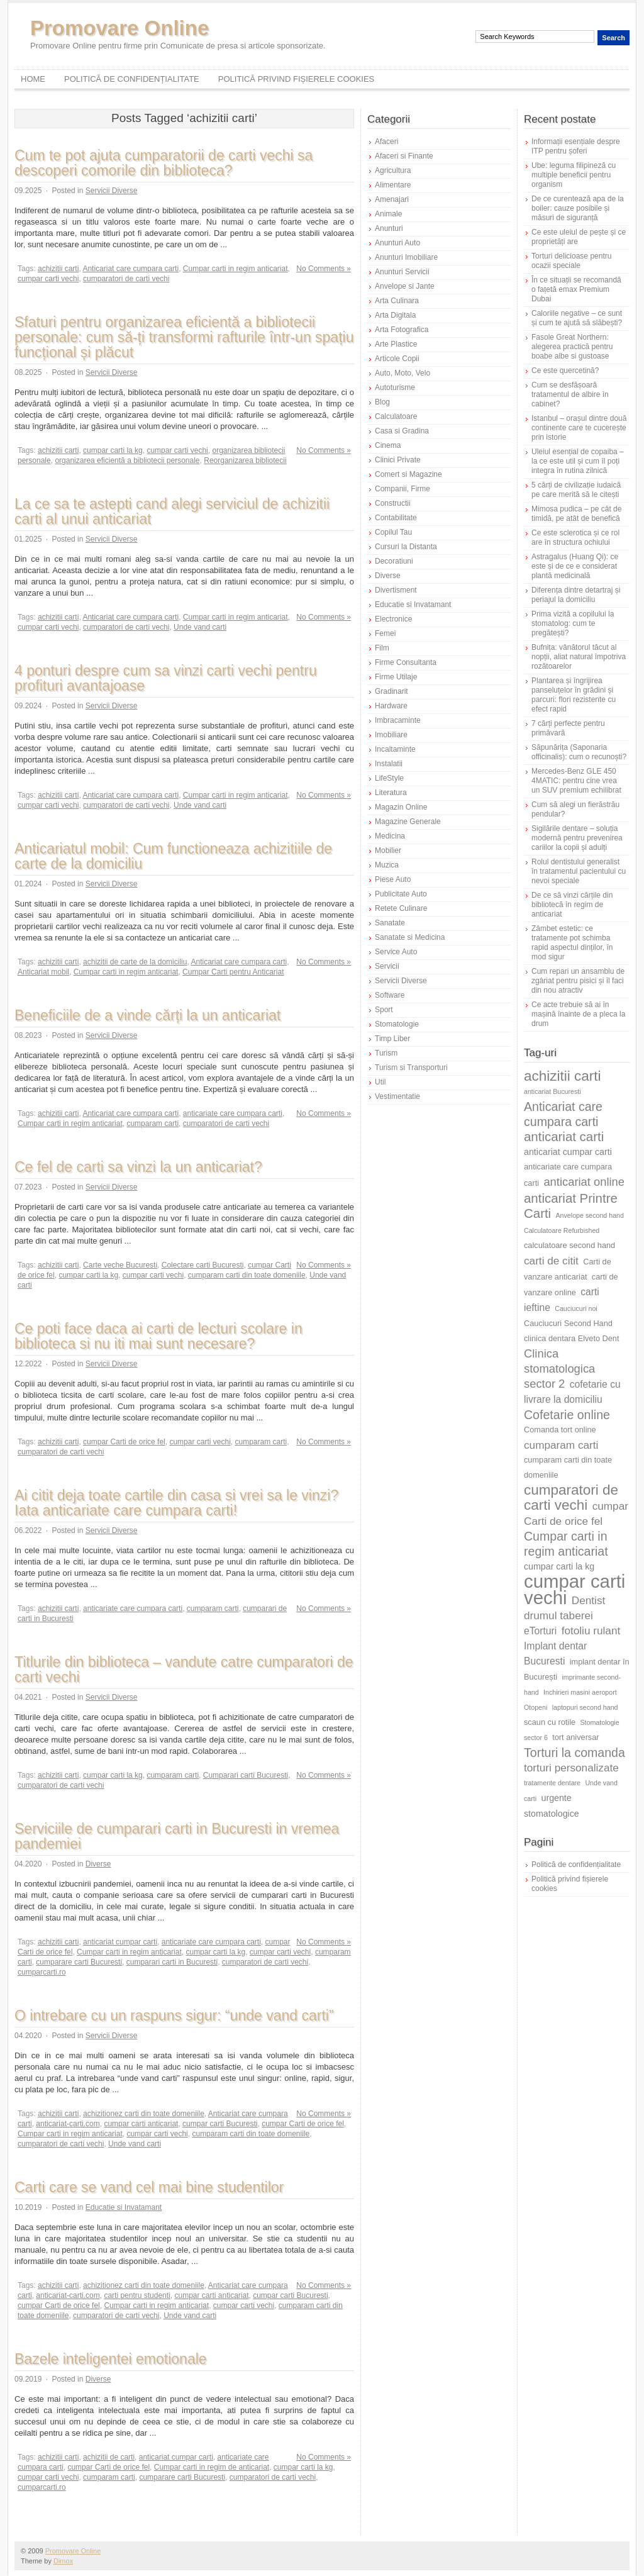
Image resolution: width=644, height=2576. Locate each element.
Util (380, 1082)
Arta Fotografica (401, 329)
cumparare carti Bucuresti (79, 1962)
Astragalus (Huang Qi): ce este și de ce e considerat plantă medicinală (574, 566)
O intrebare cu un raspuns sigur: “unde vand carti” (174, 2015)
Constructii (393, 503)
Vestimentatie (397, 1096)
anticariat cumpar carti (120, 1942)
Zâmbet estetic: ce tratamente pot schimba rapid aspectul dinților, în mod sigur (572, 942)
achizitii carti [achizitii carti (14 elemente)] (562, 1076)
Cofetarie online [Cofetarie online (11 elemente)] (567, 1415)
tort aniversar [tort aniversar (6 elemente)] (575, 1737)
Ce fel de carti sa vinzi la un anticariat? (138, 1167)
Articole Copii (397, 358)
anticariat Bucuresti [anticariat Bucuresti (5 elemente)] (552, 1091)
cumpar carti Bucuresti (219, 2123)
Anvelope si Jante (405, 286)
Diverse (98, 1864)
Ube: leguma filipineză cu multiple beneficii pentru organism (573, 175)
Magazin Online (401, 807)
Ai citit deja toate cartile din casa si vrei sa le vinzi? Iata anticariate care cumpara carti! (176, 1503)
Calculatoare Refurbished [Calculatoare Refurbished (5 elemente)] (561, 1230)
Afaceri (386, 141)
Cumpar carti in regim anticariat (235, 268)
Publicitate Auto (401, 893)
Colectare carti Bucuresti (203, 1265)
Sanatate (390, 922)
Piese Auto (393, 879)
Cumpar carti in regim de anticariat (211, 2467)
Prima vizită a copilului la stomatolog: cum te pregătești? (572, 623)
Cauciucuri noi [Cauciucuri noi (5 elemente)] (576, 1308)
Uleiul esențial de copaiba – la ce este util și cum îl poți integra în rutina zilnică (577, 461)
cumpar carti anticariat (141, 2123)
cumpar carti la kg (113, 450)
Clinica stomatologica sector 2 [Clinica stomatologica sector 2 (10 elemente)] (559, 1368)
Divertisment (396, 590)
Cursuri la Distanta (406, 546)
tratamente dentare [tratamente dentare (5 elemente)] (552, 1783)
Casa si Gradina (402, 431)
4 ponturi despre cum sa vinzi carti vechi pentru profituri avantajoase (165, 678)
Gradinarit (391, 691)
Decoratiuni (394, 561)
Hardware (391, 705)
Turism (386, 1053)
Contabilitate (396, 517)
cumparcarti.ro (42, 1972)
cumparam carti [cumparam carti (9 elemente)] (561, 1445)
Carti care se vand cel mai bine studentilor (149, 2187)
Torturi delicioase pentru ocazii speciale (571, 261)
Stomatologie (397, 1024)
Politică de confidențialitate (131, 79)
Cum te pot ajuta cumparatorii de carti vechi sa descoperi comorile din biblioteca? (163, 163)
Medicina (390, 836)
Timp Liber (392, 1038)
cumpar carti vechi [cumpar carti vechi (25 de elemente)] (574, 1589)
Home (33, 79)
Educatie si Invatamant (124, 2207)
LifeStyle (389, 778)
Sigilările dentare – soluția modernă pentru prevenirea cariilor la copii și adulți (577, 838)
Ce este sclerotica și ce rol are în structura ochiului (575, 537)
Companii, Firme (402, 488)
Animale (388, 213)
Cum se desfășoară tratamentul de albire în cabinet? (570, 394)
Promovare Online (119, 28)
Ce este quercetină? (565, 370)
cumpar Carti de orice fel (124, 1441)
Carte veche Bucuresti (120, 1265)
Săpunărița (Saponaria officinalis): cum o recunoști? (578, 752)
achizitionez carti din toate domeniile (143, 2113)
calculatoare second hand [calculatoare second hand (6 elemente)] (569, 1245)
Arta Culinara (397, 300)
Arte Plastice (396, 344)
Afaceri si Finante (404, 156)
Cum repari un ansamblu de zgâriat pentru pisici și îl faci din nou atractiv (578, 981)
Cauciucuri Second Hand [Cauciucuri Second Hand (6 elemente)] (568, 1323)
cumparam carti (152, 1123)
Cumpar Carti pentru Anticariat (233, 971)
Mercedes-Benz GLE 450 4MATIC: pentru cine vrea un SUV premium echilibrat (576, 781)
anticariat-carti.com (67, 2123)
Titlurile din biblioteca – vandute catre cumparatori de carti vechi (183, 1669)
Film (382, 648)
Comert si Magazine (408, 474)
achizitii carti (58, 268)
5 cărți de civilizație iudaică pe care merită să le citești (576, 490)
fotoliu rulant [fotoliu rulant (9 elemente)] (591, 1630)
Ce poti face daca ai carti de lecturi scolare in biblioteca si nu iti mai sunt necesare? (158, 1336)
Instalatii (388, 763)
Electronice (393, 619)
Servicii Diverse (112, 190)
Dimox (63, 2561)
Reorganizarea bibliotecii (245, 460)
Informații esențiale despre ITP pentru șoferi (575, 146)
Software (389, 995)
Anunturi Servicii (402, 271)
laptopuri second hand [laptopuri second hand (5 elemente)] (585, 1707)
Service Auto (396, 951)
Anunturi (389, 228)
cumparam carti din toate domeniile (247, 1275)
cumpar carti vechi (48, 278)
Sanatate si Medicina (410, 937)
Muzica (387, 865)
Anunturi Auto (397, 242)
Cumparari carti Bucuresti (245, 1775)
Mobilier (388, 850)
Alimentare (393, 185)
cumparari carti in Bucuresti (172, 1962)
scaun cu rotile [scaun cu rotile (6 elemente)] (549, 1722)
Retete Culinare (401, 908)
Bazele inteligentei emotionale (110, 2359)
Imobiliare (391, 734)
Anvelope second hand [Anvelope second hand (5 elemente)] (590, 1215)
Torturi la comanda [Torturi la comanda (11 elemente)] (574, 1752)
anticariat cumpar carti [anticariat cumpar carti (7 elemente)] (568, 1152)
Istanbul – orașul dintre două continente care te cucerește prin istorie (578, 428)
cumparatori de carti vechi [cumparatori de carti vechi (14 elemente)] (571, 1497)
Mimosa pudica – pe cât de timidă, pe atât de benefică (576, 514)
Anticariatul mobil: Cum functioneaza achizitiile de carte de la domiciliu (173, 856)
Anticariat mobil (43, 971)
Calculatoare (396, 416)
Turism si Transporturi (411, 1067)
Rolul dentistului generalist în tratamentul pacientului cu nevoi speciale (578, 871)
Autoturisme (395, 387)
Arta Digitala (395, 315)
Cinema (388, 445)
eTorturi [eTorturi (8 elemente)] (540, 1630)
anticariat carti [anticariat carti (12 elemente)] (564, 1136)
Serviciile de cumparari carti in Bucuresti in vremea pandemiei (176, 1836)
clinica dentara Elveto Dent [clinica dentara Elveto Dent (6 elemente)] (571, 1338)
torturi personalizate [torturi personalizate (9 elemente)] (571, 1767)
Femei (385, 633)
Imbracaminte (398, 720)
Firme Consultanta (405, 662)
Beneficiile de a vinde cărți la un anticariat (147, 1015)
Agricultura (393, 170)
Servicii (387, 966)
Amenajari (392, 199)
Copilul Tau (393, 532)
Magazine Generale (408, 821)
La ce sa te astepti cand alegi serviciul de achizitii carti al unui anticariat (172, 511)
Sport (384, 1009)
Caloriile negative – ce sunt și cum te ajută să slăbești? (576, 318)
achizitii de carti (109, 2457)
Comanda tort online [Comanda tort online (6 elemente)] (560, 1429)
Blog (382, 402)
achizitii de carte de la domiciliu (135, 961)
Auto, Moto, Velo (402, 373)
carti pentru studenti (137, 2295)
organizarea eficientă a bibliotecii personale (127, 460)
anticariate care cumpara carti (232, 1113)
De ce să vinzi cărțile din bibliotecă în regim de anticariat (572, 904)
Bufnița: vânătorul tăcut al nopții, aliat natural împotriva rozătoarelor (578, 657)
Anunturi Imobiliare (406, 257)
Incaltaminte (395, 749)
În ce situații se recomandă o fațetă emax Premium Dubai (576, 289)
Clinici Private (398, 459)
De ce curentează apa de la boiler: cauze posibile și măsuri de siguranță (577, 208)
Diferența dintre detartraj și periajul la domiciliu (575, 595)
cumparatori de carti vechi (126, 278)
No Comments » (323, 268)
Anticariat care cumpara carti (130, 268)
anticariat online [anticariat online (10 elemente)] (584, 1181)
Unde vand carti (200, 627)
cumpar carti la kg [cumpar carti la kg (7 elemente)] (559, 1566)
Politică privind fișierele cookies (296, 79)
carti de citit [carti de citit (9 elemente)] (551, 1260)
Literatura (391, 792)
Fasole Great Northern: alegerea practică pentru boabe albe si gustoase (572, 346)
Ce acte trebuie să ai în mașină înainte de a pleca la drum (578, 1014)
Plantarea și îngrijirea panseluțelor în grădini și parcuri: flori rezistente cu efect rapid (573, 694)
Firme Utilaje (396, 676)
